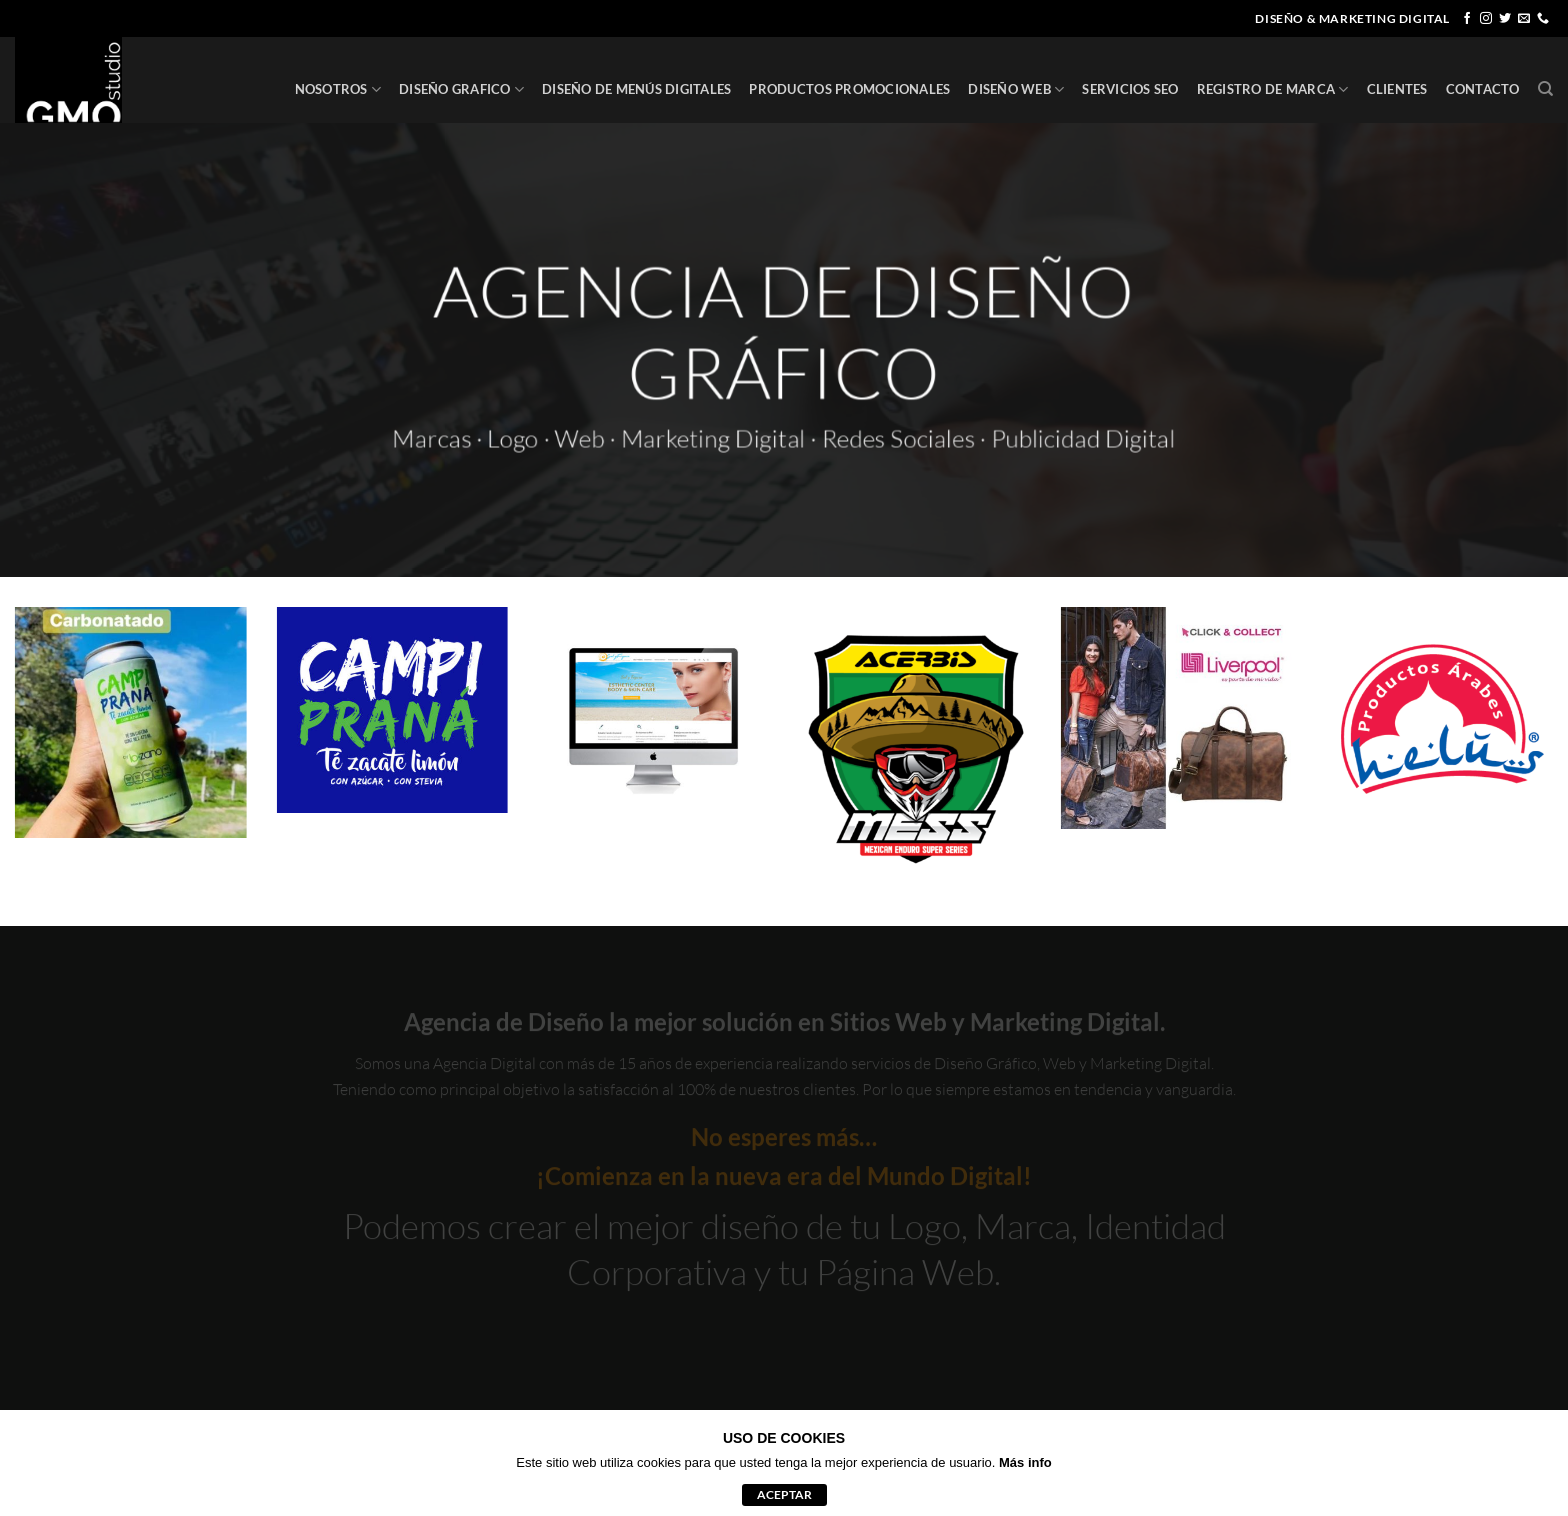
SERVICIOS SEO (1130, 89)
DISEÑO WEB (1016, 89)
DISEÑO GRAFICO (461, 89)
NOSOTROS (338, 89)
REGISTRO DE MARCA (1273, 89)
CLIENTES (1397, 89)
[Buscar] (1545, 89)
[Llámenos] (1543, 19)
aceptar (784, 1494)
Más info (1025, 1462)
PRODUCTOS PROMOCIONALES (849, 89)
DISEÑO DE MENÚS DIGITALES (636, 89)
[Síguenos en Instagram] (1486, 19)
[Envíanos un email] (1524, 19)
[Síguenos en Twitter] (1505, 19)
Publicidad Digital (1096, 441)
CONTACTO (1483, 89)
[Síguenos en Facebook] (1467, 19)
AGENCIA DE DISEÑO (784, 285)
